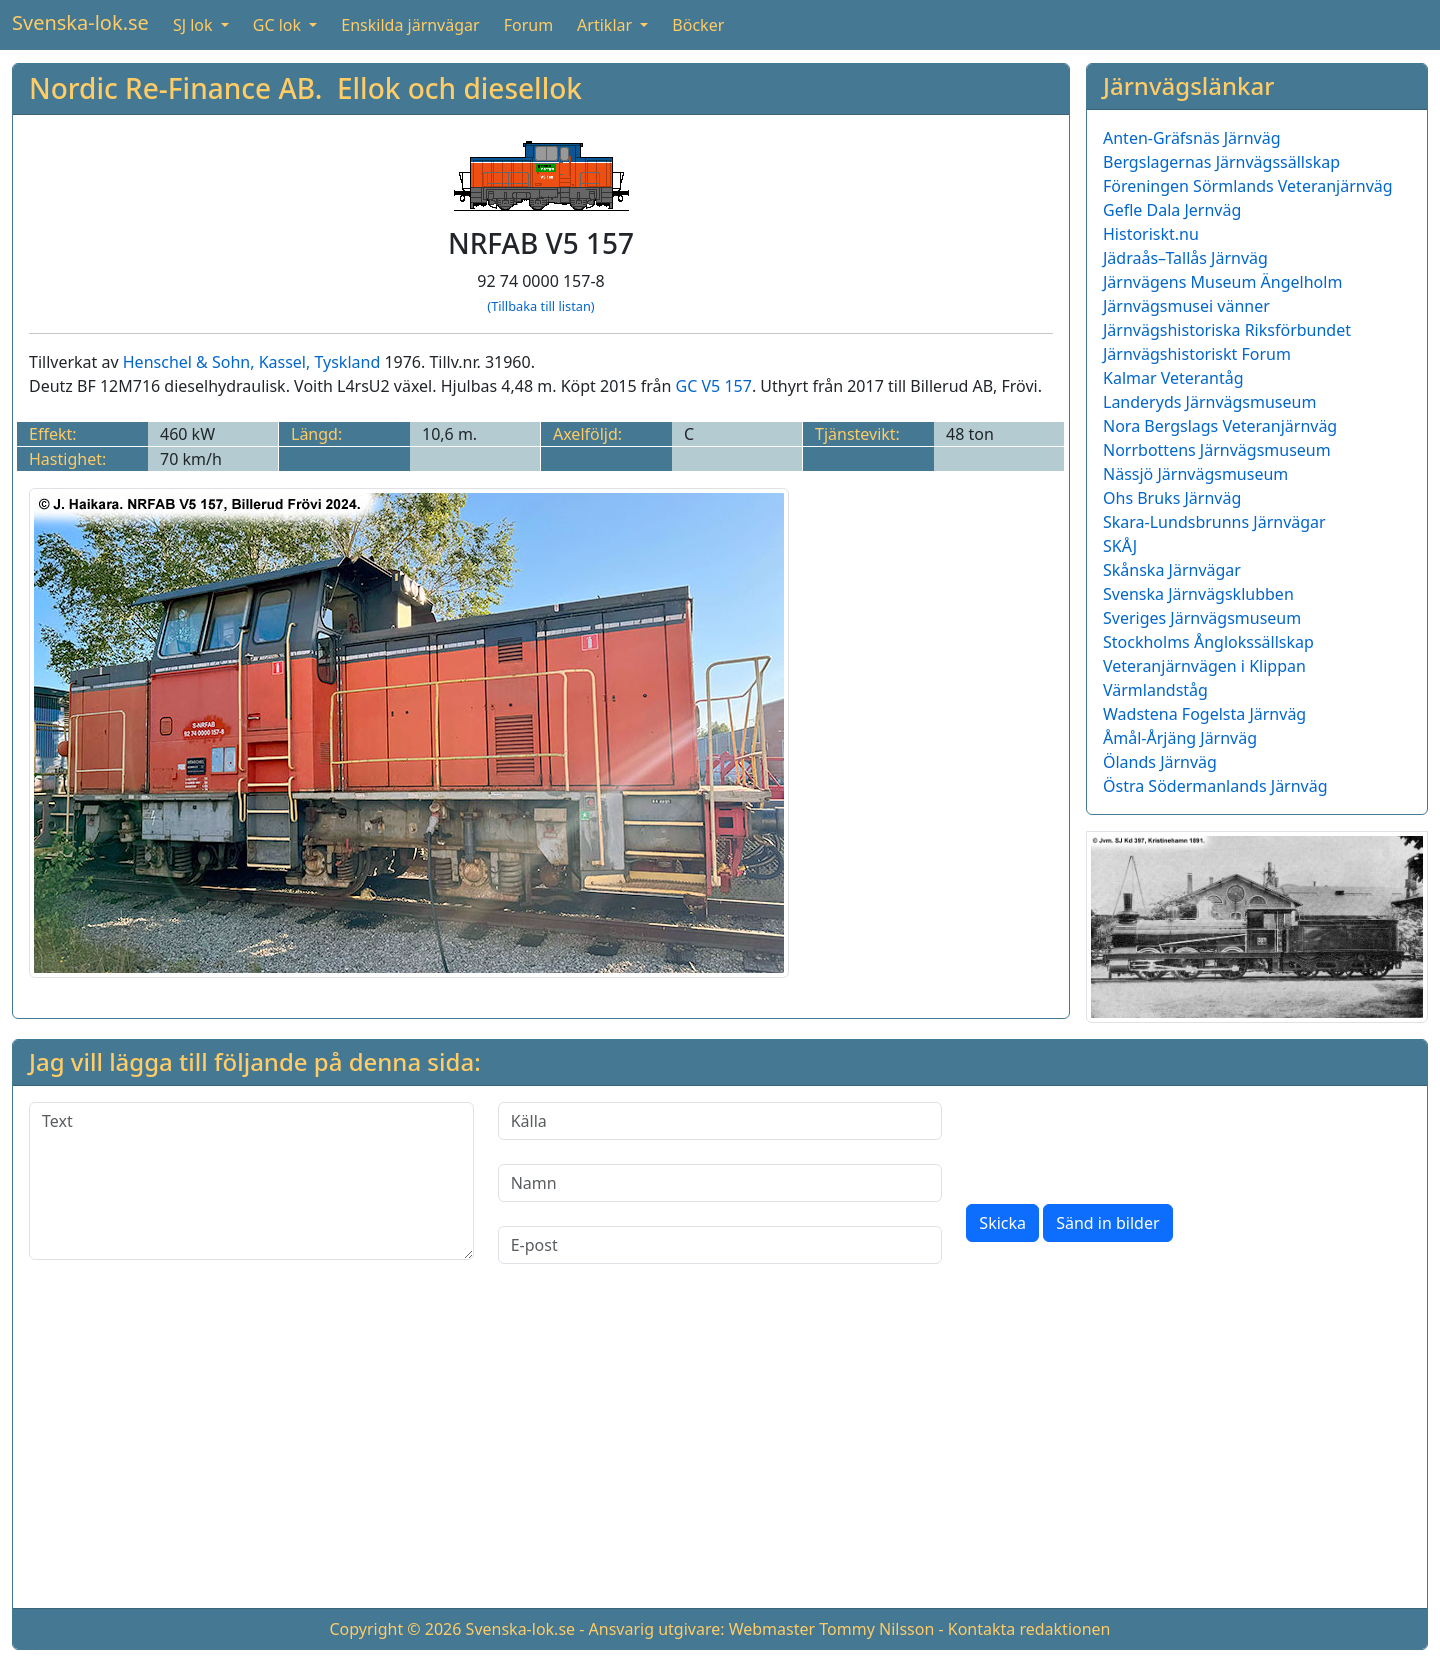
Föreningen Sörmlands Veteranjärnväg (1248, 186)
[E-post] (720, 1245)
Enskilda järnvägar (410, 25)
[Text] (251, 1181)
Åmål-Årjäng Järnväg (1180, 738)
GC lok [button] (279, 25)
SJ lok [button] (195, 25)
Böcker (698, 25)
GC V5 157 (714, 386)
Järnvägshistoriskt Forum (1197, 354)
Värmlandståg (1155, 690)
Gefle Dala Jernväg (1172, 210)
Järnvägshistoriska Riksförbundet (1227, 330)
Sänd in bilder (1107, 1223)
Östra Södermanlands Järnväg (1215, 786)
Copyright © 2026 (395, 1629)
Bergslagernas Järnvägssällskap (1221, 162)
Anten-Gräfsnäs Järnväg (1192, 138)
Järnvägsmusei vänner (1186, 306)
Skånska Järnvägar (1172, 570)
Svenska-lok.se (80, 22)
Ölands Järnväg (1160, 762)
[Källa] (720, 1121)
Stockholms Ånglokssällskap (1208, 642)
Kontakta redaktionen (1029, 1629)
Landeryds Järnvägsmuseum (1209, 402)
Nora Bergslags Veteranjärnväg (1220, 426)
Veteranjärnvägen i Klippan (1204, 666)
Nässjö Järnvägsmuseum (1195, 474)
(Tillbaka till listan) (540, 306)
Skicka (1002, 1223)
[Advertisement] (720, 1452)
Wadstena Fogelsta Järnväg (1204, 714)
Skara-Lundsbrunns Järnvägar (1214, 522)
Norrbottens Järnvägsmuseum (1217, 450)
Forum (528, 25)
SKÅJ (1120, 546)
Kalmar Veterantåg (1173, 378)
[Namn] (720, 1183)
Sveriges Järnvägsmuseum (1202, 618)
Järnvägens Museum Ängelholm (1222, 282)
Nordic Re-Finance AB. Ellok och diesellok (305, 88)
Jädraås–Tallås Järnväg (1185, 258)
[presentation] (1118, 1141)
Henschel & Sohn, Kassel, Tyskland (251, 362)
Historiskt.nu (1151, 234)
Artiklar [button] (606, 25)
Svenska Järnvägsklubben (1198, 594)
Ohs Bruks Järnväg (1172, 498)
